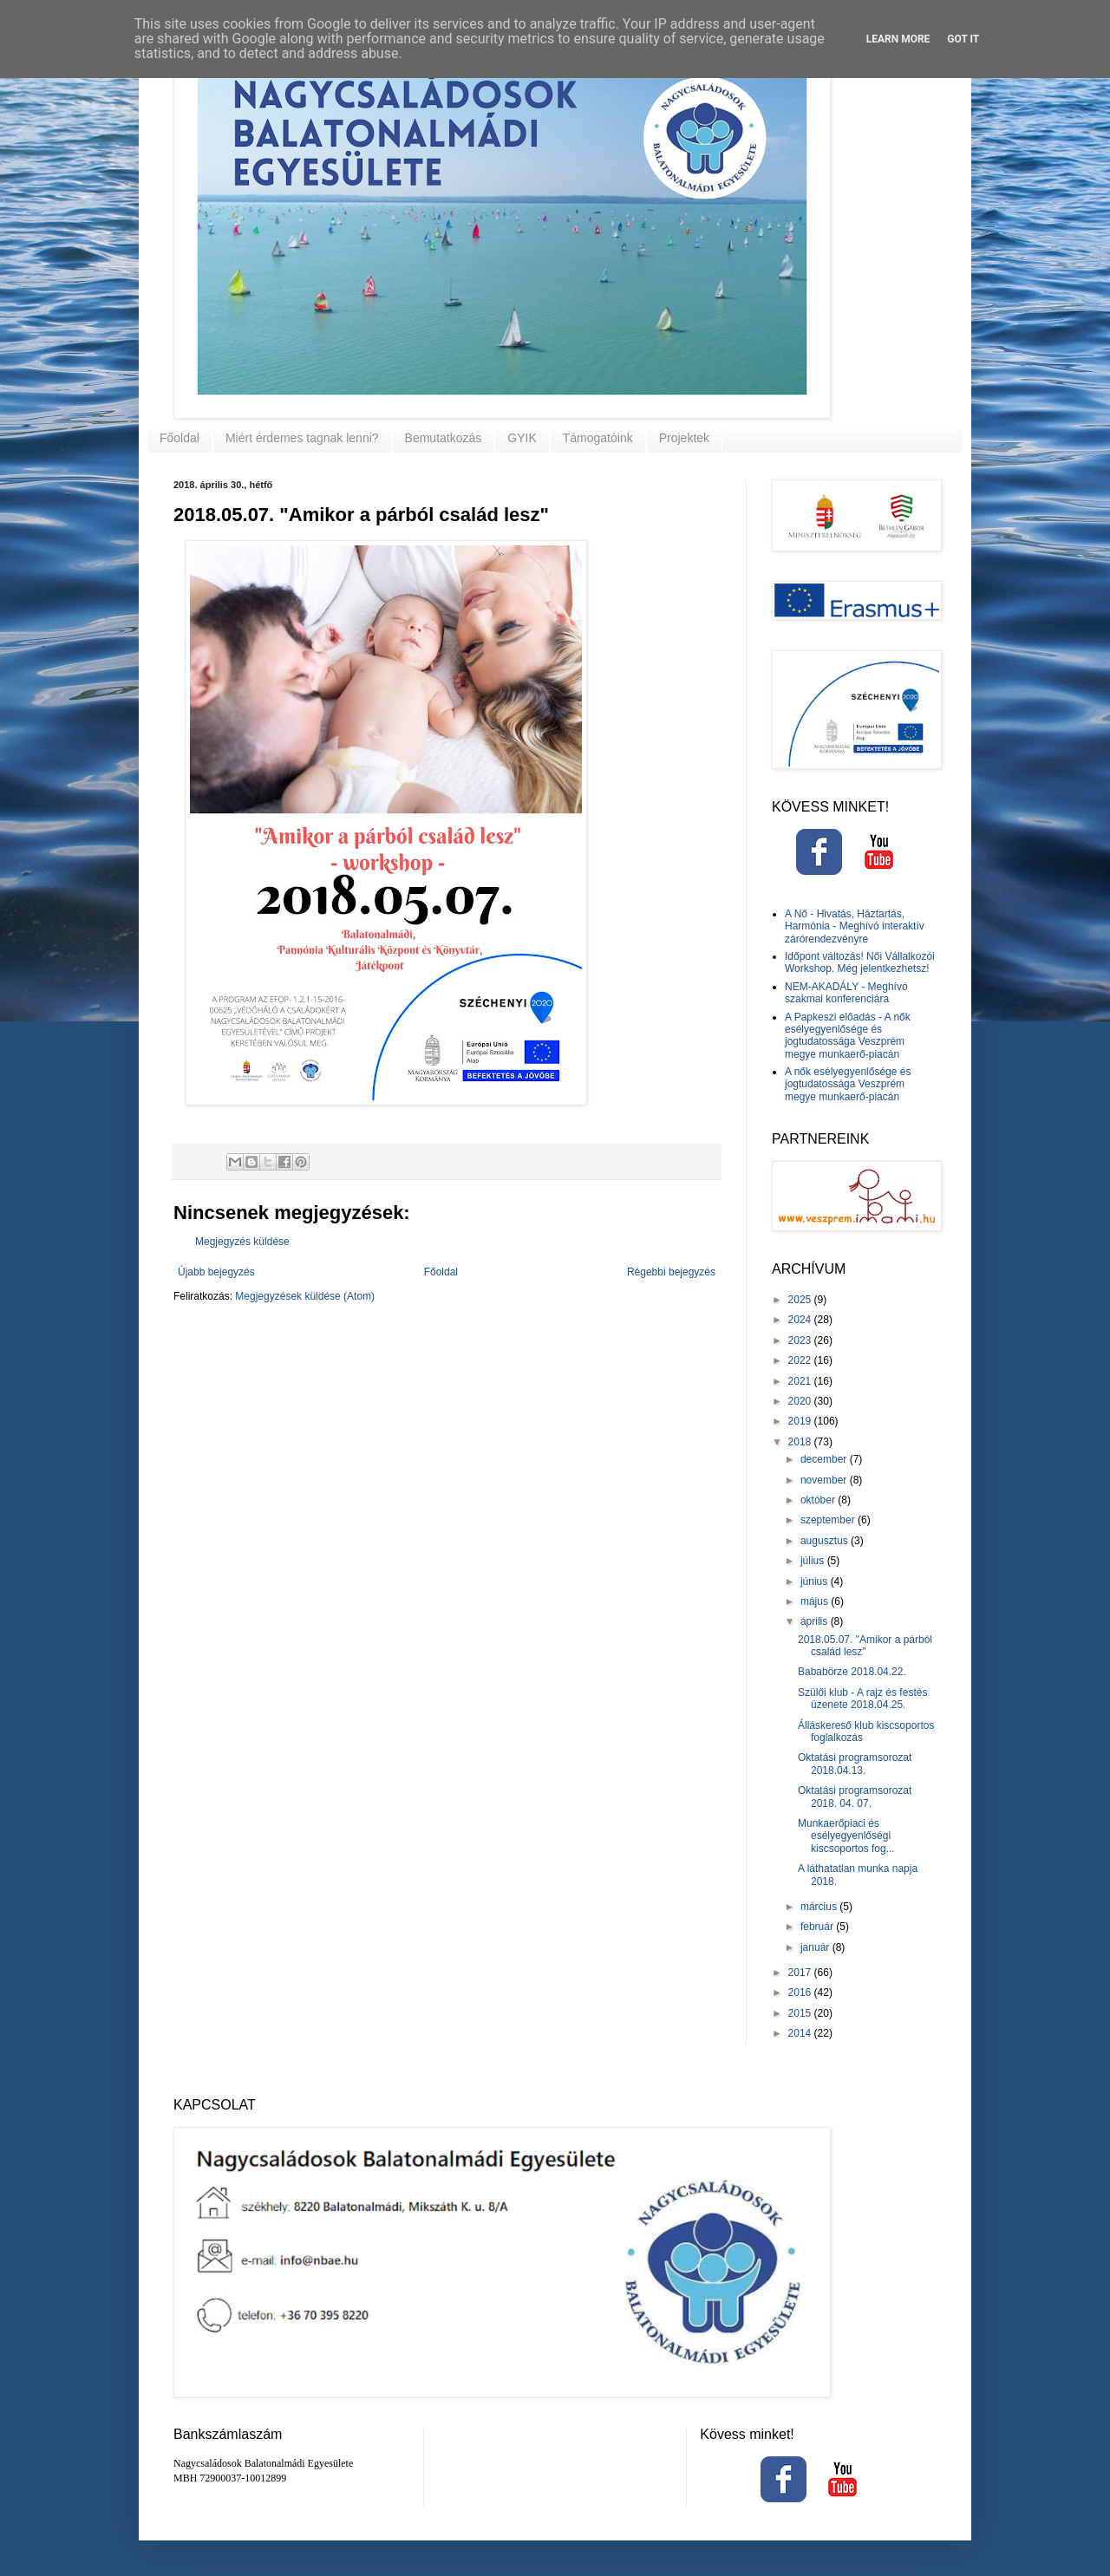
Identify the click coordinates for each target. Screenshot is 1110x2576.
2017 (801, 1972)
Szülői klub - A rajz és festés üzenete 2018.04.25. (862, 1698)
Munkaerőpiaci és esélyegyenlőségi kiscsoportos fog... (846, 1836)
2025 (801, 1300)
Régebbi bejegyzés (671, 1272)
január (816, 1947)
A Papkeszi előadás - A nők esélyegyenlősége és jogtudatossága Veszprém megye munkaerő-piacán (848, 1035)
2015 (801, 2013)
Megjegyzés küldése (242, 1242)
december (825, 1459)
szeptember (829, 1520)
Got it (963, 39)
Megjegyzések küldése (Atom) (305, 1296)
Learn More (898, 39)
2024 (801, 1320)
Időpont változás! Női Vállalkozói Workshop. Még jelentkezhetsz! (860, 962)
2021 (801, 1381)
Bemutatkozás (443, 438)
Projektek (684, 438)
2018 (801, 1442)
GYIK (521, 438)
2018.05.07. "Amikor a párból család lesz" (865, 1646)
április (815, 1621)
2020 (801, 1401)
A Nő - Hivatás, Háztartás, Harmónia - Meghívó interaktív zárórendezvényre (854, 926)
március (819, 1907)
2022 (801, 1360)
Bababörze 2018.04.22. (852, 1672)
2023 (801, 1340)
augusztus (825, 1541)
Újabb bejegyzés (216, 1272)
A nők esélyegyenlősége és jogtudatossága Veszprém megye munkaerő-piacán (848, 1084)
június (815, 1581)
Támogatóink (598, 438)
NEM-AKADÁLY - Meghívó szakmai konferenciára (846, 993)
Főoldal (179, 438)
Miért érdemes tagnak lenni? (302, 438)
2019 (801, 1421)
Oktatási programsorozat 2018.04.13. (854, 1763)
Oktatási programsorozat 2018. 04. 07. (854, 1796)
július (813, 1561)
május (815, 1601)
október (819, 1500)
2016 (801, 1992)
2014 (801, 2033)
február (818, 1927)
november (825, 1480)
